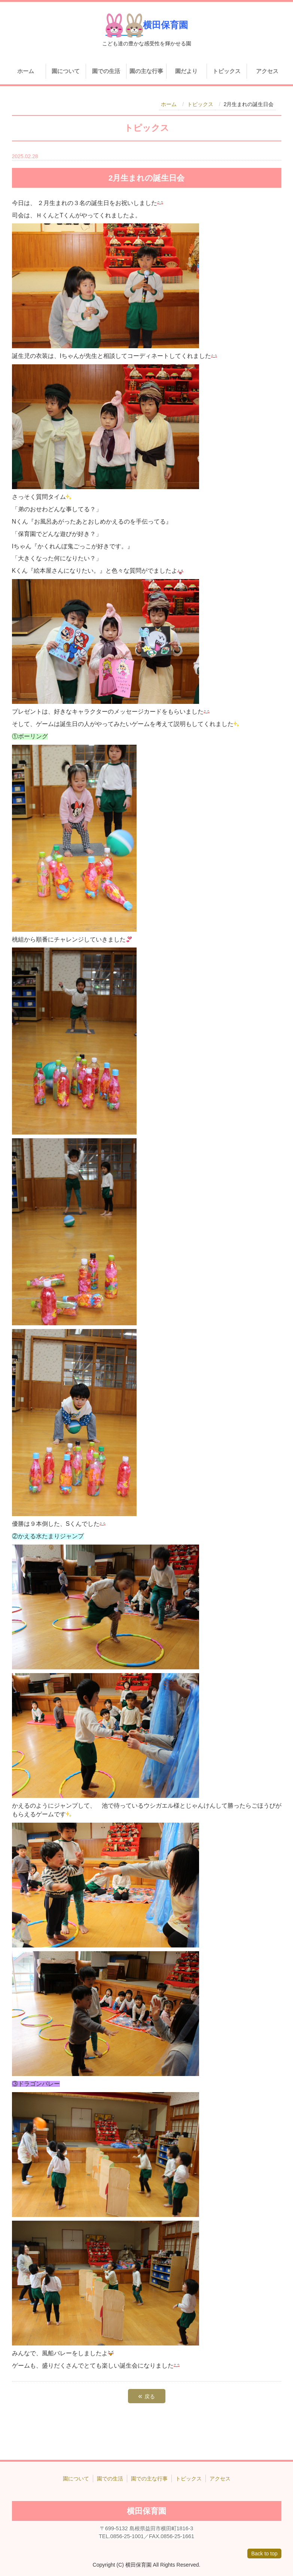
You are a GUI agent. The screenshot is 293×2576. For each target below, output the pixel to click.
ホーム (25, 71)
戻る (146, 2396)
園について (66, 71)
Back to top (264, 2554)
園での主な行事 (149, 2479)
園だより (186, 71)
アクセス (267, 71)
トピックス (227, 71)
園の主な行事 (146, 71)
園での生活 (106, 71)
